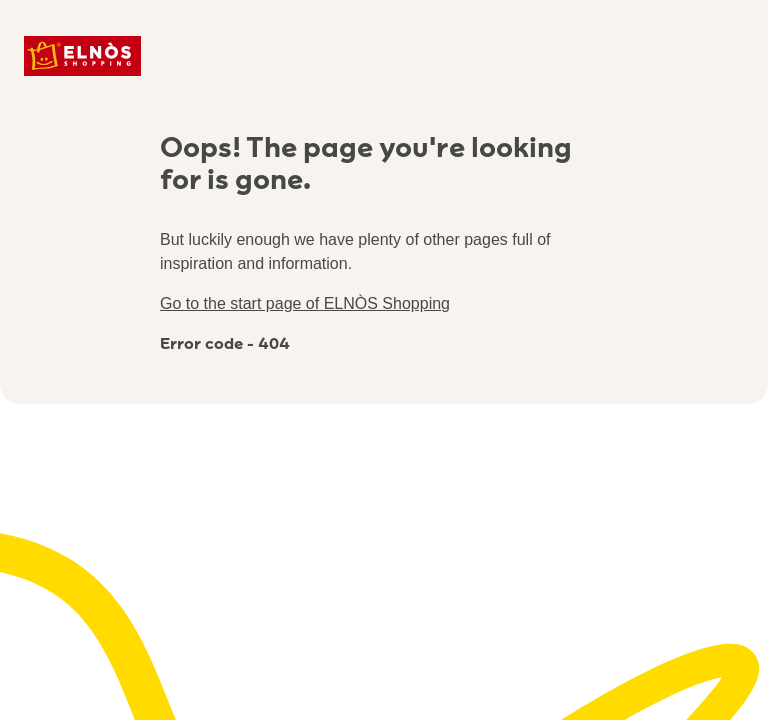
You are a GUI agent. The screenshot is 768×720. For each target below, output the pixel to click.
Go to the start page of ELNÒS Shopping (305, 303)
